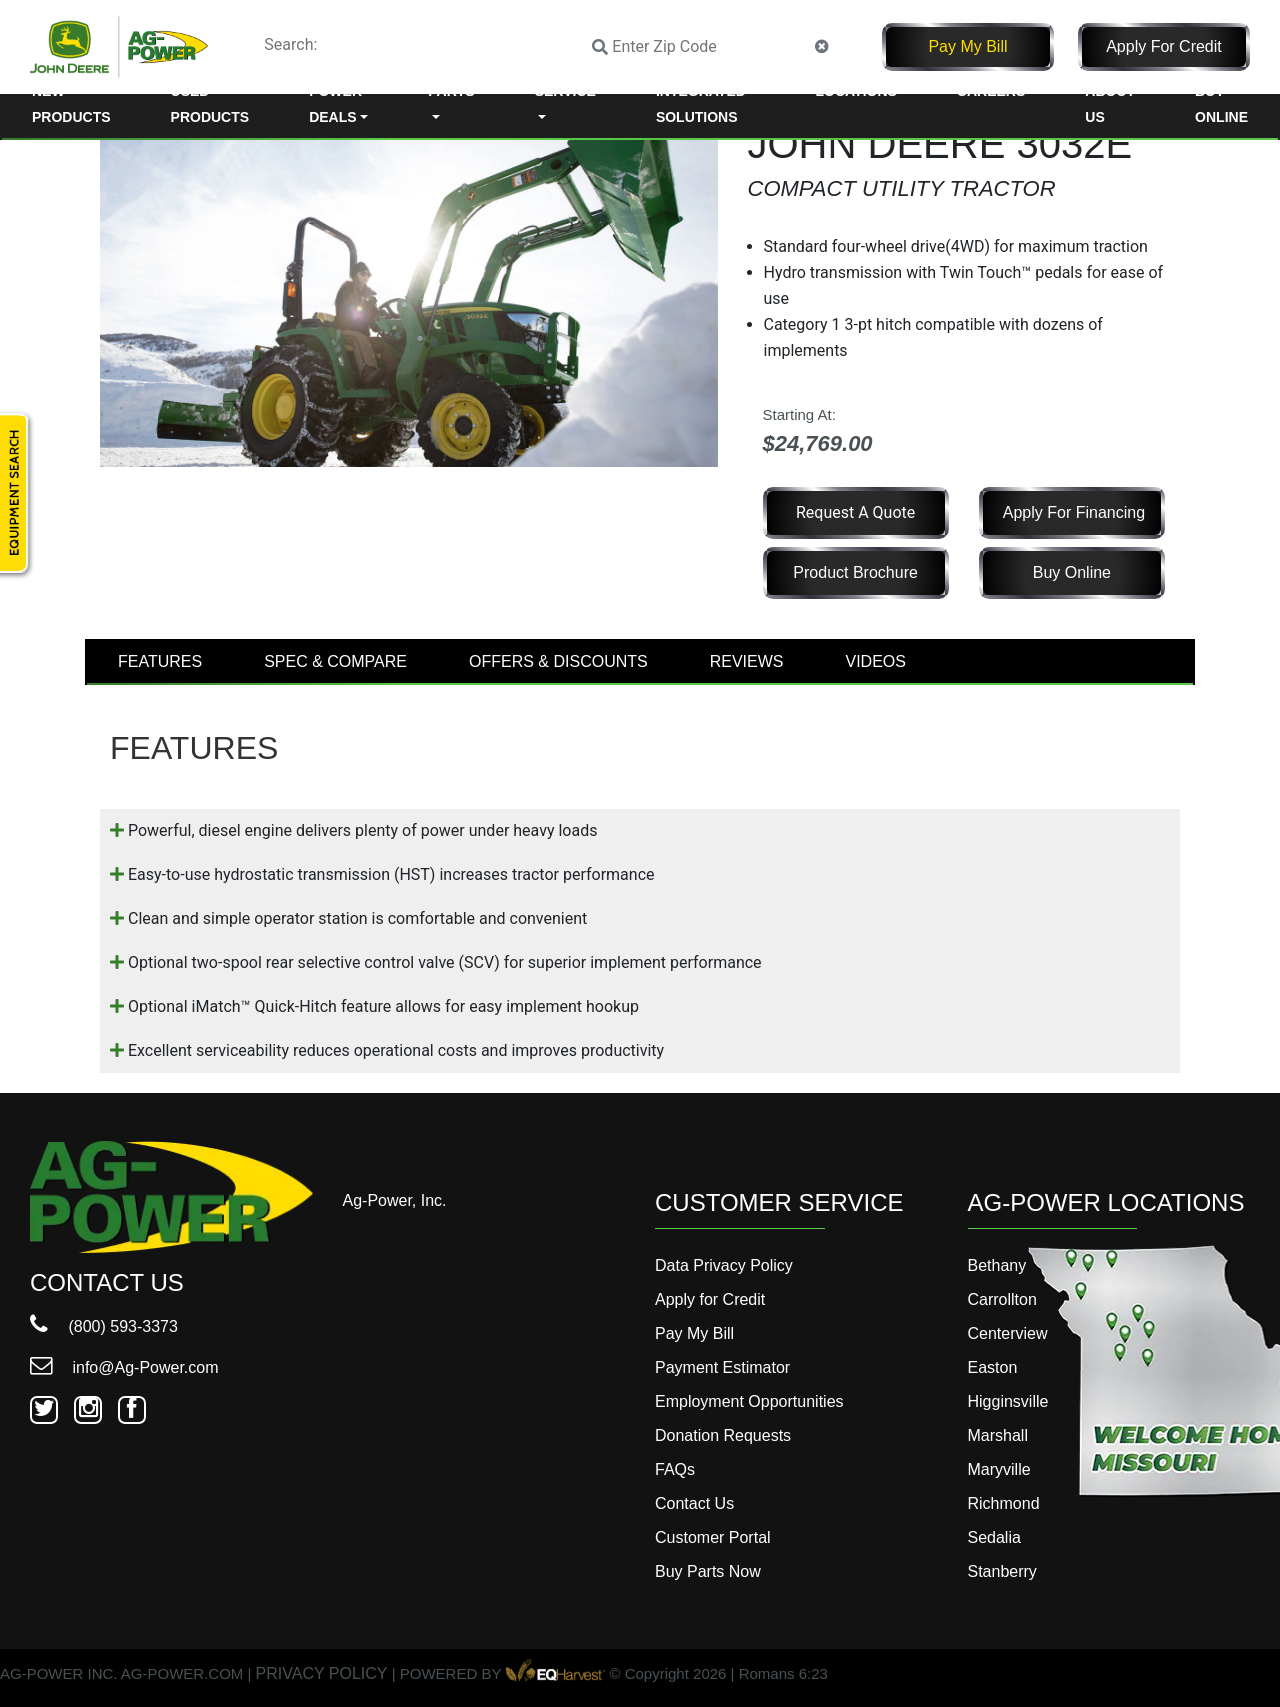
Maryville (999, 1469)
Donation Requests (723, 1435)
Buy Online (1221, 104)
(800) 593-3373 (104, 1326)
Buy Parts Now (708, 1571)
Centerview (1008, 1333)
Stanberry (1002, 1571)
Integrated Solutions (701, 104)
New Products (71, 104)
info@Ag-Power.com (124, 1367)
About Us (1110, 104)
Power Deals (335, 104)
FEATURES (160, 661)
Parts (451, 91)
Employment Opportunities (749, 1401)
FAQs (675, 1469)
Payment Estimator (722, 1367)
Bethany (997, 1265)
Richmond (1004, 1503)
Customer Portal (713, 1537)
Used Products (210, 104)
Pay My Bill (967, 46)
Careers (991, 91)
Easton (993, 1367)
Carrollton (1002, 1299)
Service (565, 91)
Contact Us (694, 1503)
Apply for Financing (1074, 512)
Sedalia (994, 1537)
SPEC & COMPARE (335, 661)
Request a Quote (855, 512)
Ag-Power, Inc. (395, 1200)
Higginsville (1008, 1401)
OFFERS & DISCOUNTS (558, 661)
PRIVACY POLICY (322, 1673)
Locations (855, 91)
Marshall (998, 1435)
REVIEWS (747, 661)
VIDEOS (875, 661)
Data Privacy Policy (724, 1265)
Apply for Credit (1164, 46)
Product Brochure (855, 572)
